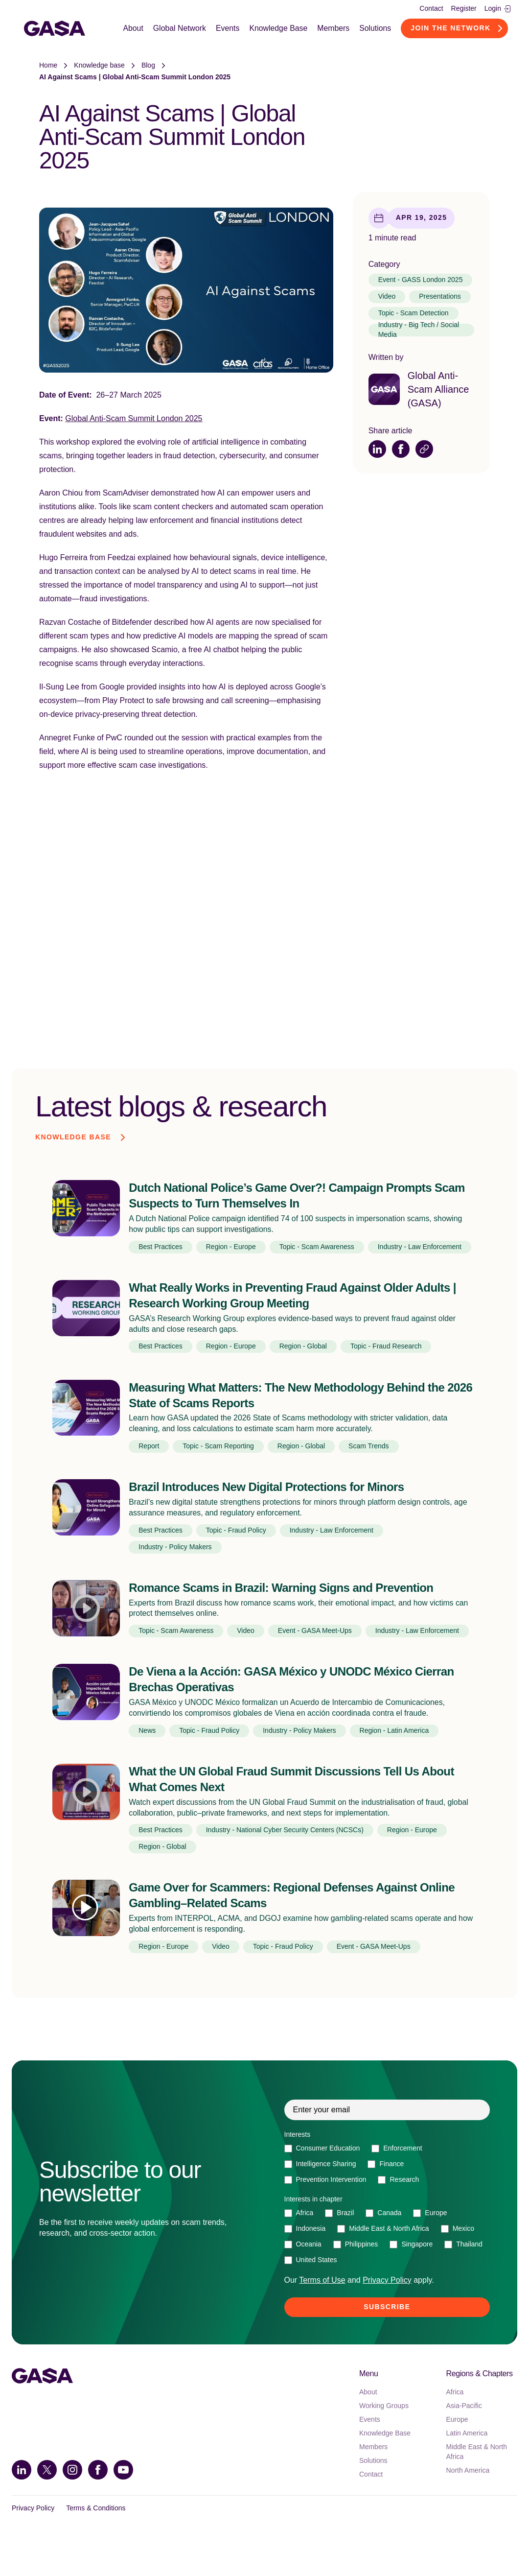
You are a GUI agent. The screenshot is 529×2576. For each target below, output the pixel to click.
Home (48, 67)
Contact (431, 8)
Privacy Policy (33, 2540)
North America (468, 2502)
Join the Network (453, 29)
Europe (457, 2451)
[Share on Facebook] (401, 451)
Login (497, 8)
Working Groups (384, 2437)
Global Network (180, 29)
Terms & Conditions (95, 2540)
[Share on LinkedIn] (377, 451)
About (133, 29)
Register (464, 8)
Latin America (467, 2465)
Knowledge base (99, 67)
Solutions (377, 29)
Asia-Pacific (464, 2437)
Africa (455, 2424)
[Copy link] (424, 451)
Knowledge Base (279, 29)
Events (228, 29)
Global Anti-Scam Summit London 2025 (133, 421)
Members (335, 29)
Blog (148, 67)
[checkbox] (387, 2196)
